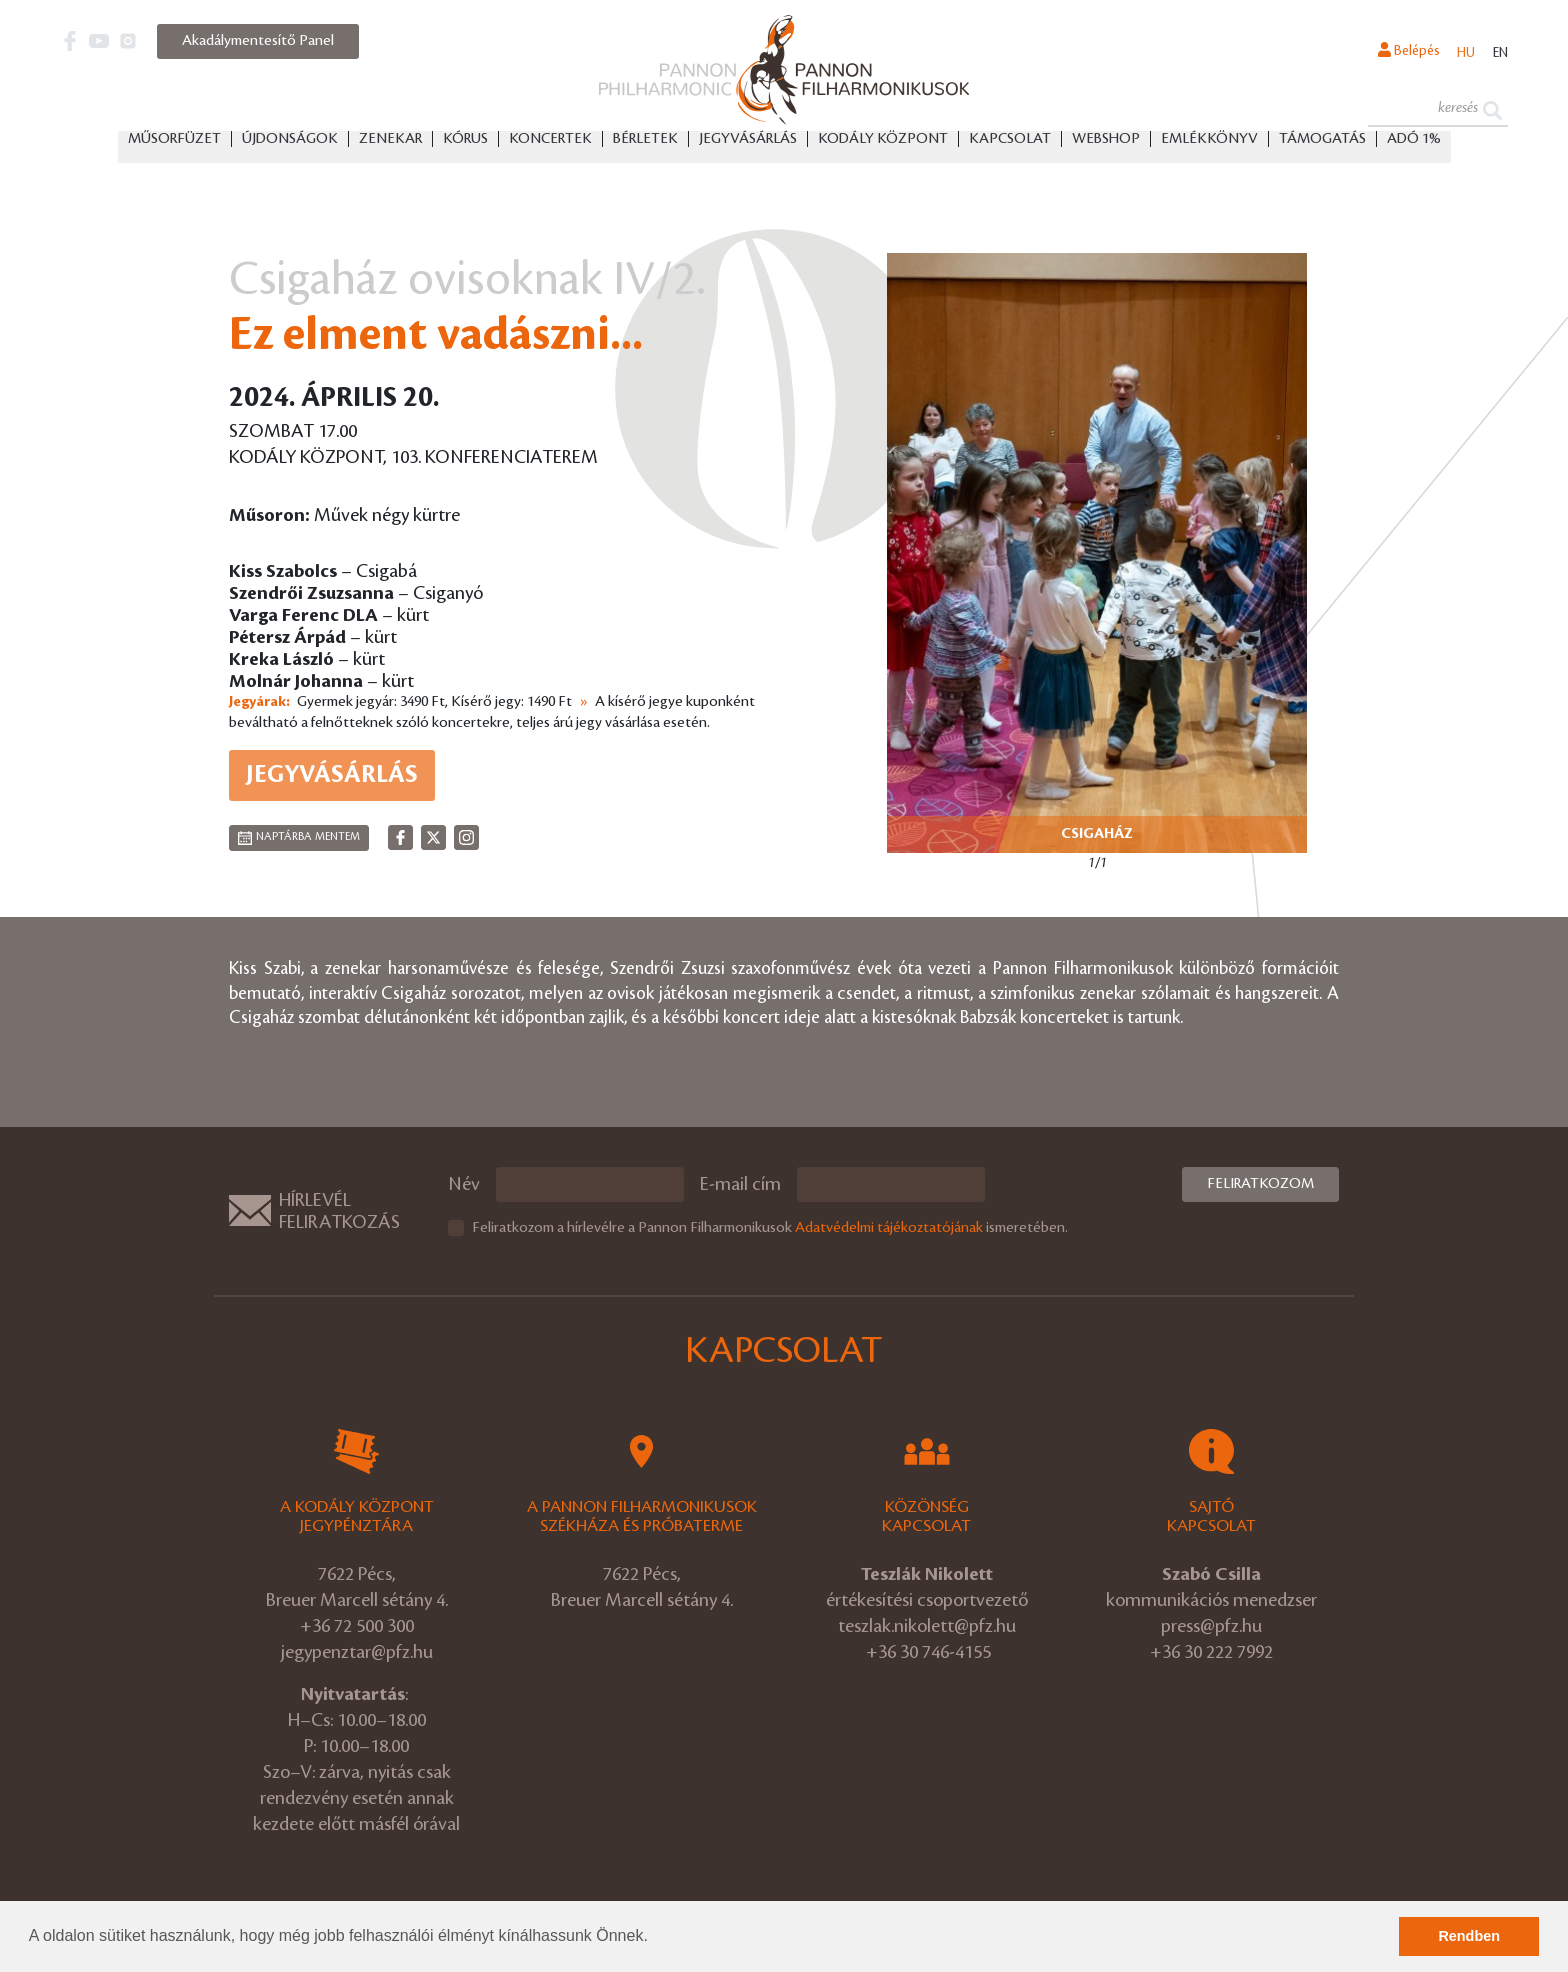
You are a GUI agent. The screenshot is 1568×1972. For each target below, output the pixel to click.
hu (1461, 54)
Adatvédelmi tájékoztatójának (889, 1228)
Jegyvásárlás (748, 141)
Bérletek (645, 141)
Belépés (1400, 53)
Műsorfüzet (174, 141)
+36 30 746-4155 (928, 1652)
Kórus (465, 141)
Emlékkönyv (1209, 141)
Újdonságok (290, 141)
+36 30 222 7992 (1211, 1652)
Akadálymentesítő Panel (258, 41)
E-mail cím (740, 1184)
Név (464, 1184)
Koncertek (550, 141)
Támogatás (1322, 141)
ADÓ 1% (1414, 141)
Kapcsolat (1010, 141)
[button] (655, 1938)
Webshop (1106, 141)
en (1498, 54)
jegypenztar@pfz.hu (357, 1652)
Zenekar (390, 141)
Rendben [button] (1469, 1936)
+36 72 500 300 (357, 1626)
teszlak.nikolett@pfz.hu (927, 1626)
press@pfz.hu (1211, 1626)
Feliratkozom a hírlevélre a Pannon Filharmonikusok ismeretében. (770, 1228)
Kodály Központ (883, 141)
